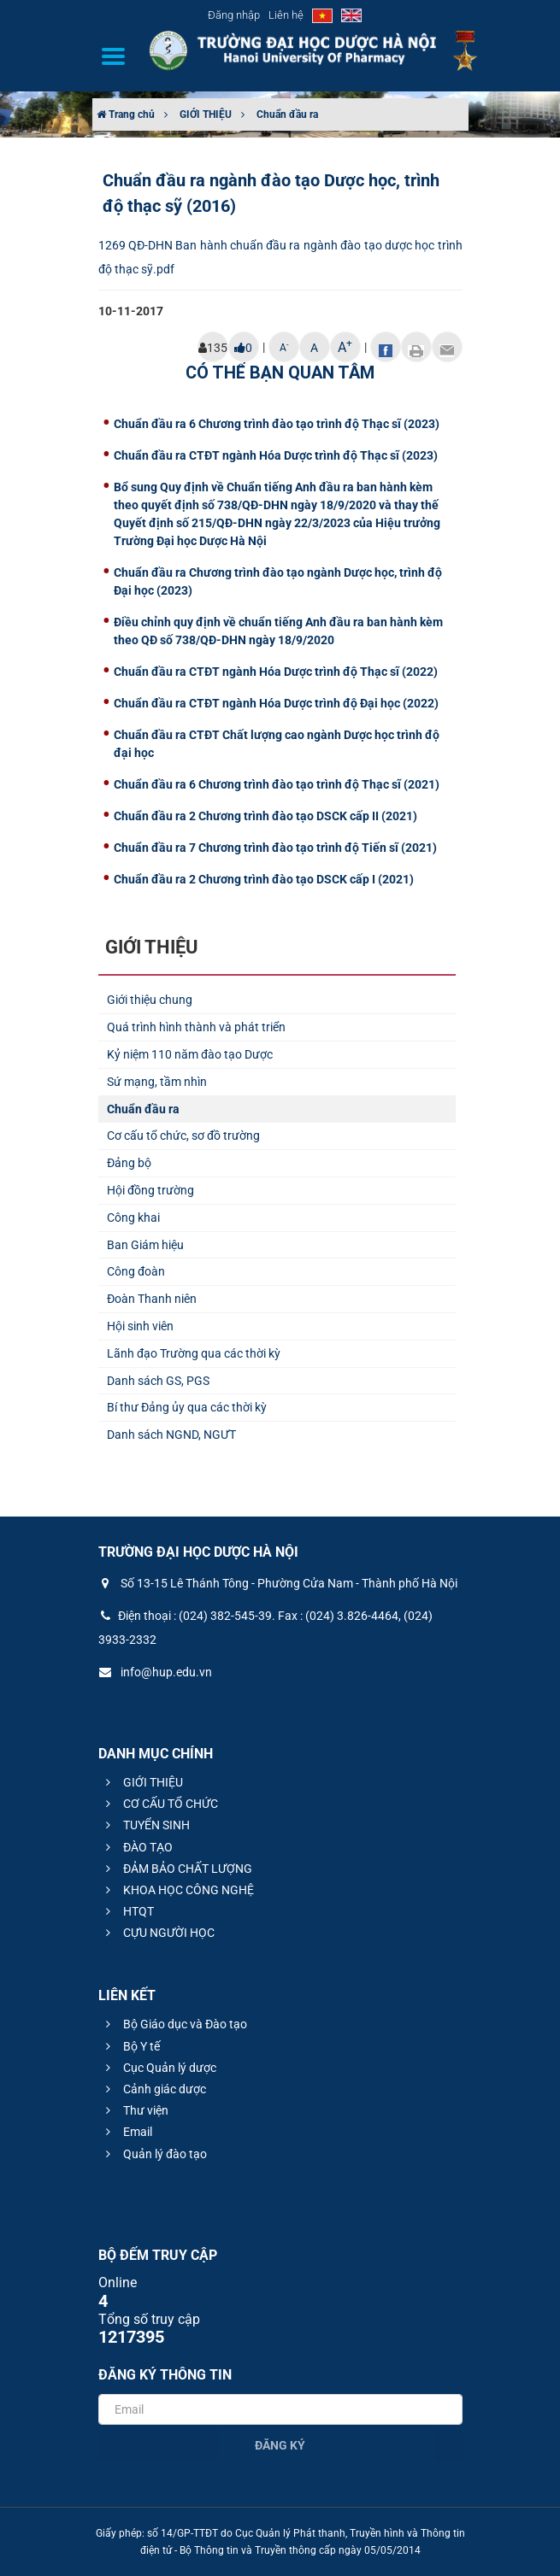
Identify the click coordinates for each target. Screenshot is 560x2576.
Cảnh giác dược (153, 2089)
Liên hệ (286, 15)
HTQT (127, 1911)
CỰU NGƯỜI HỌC (158, 1932)
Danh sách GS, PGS (158, 1381)
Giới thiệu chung (149, 999)
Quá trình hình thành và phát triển (196, 1027)
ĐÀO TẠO (137, 1847)
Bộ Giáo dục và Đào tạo (174, 2024)
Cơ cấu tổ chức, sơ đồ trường (183, 1135)
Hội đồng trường (150, 1190)
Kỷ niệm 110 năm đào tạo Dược (190, 1054)
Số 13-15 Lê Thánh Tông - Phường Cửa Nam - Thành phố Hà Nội (277, 1583)
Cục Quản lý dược (158, 2067)
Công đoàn (136, 1271)
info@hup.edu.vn (155, 1672)
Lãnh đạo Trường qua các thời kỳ (193, 1353)
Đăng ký (280, 2445)
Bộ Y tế (130, 2046)
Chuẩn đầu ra (287, 114)
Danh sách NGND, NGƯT (171, 1434)
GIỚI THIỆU (206, 114)
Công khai (133, 1217)
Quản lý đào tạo (154, 2154)
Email (126, 2132)
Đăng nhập (234, 15)
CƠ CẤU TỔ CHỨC (159, 1803)
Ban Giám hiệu (145, 1245)
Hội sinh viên (140, 1326)
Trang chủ (126, 114)
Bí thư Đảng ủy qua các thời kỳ (187, 1407)
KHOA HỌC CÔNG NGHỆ (177, 1890)
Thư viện (134, 2110)
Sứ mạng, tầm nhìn (157, 1081)
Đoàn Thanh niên (152, 1299)
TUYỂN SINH (145, 1825)
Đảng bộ (129, 1163)
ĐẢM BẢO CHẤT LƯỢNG (176, 1868)
